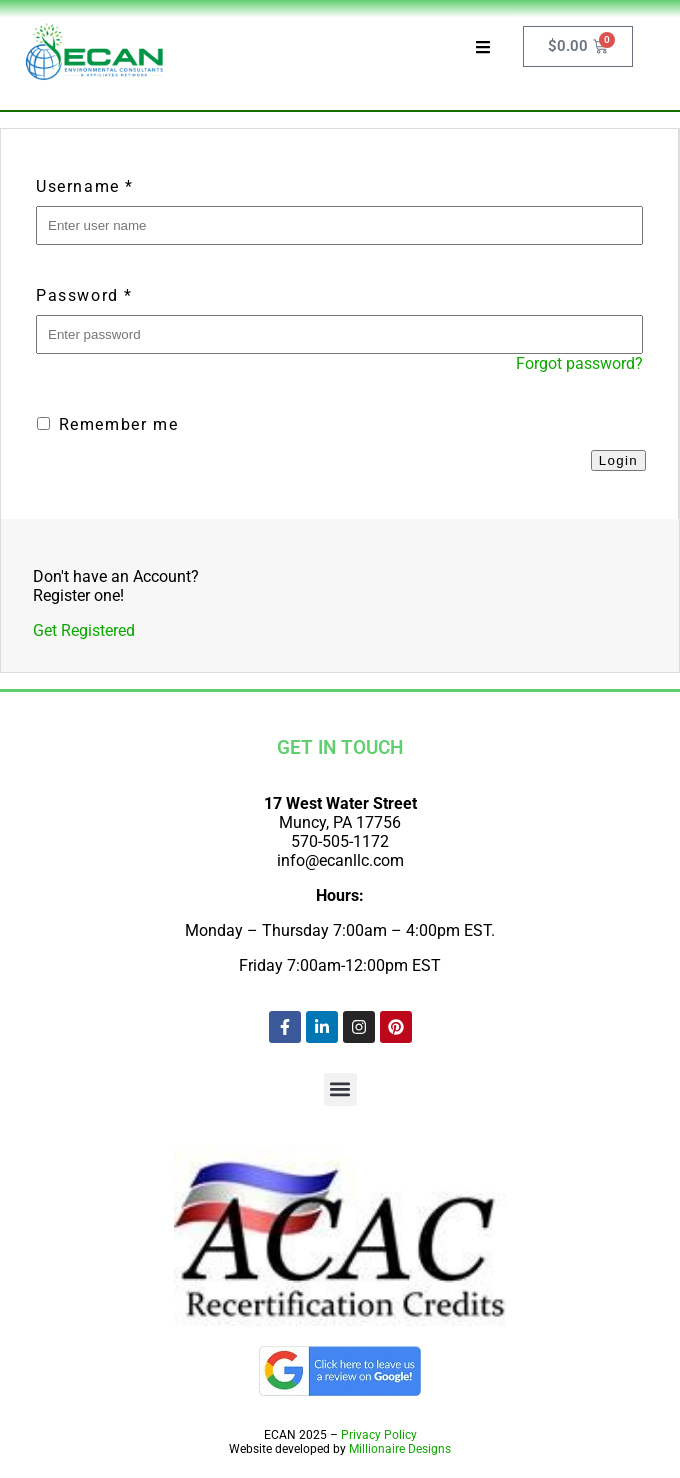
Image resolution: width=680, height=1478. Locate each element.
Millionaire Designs (400, 1449)
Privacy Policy (379, 1435)
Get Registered (84, 630)
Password (84, 295)
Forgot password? (579, 363)
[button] (340, 1089)
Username (85, 186)
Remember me (107, 424)
